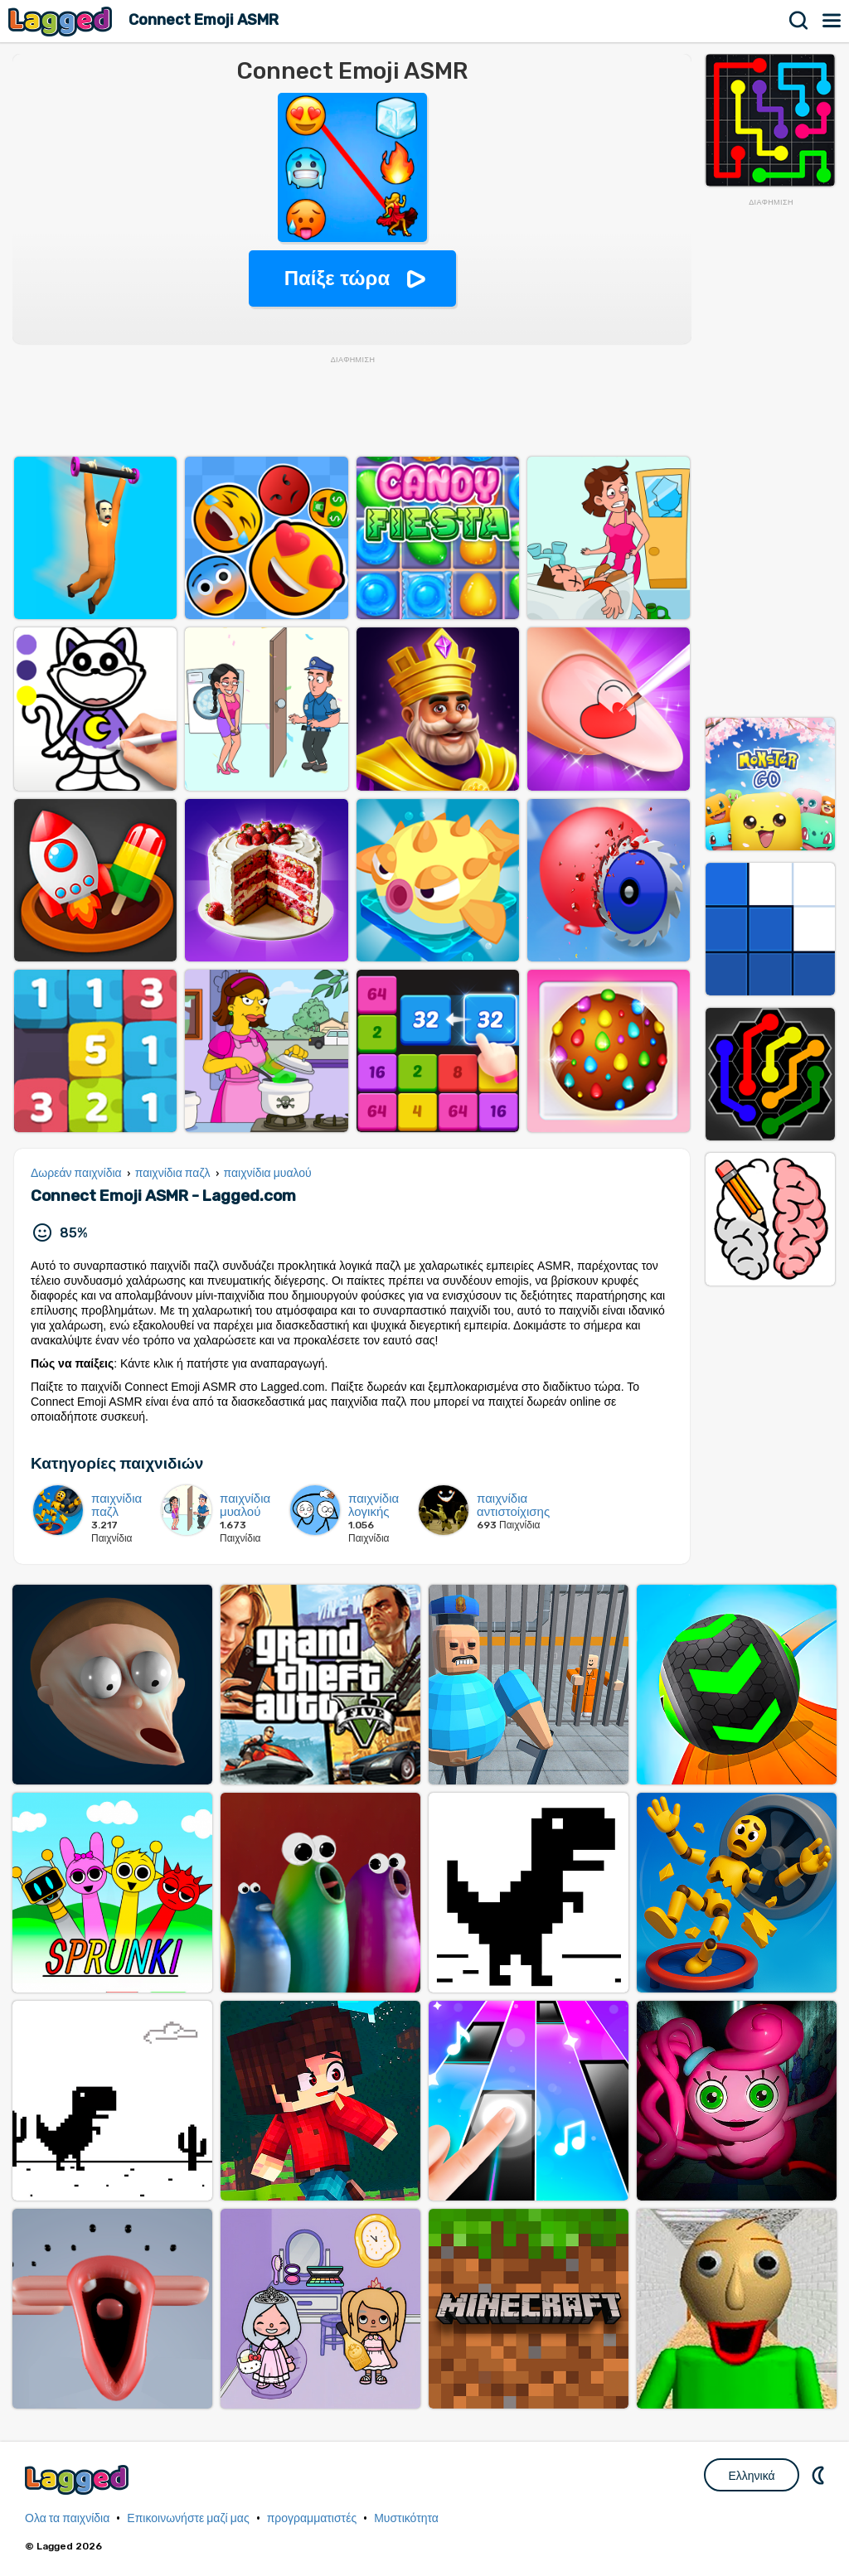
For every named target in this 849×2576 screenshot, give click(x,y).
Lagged (62, 21)
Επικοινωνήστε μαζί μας (188, 2518)
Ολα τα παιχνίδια (67, 2518)
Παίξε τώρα (337, 278)
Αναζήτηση (799, 20)
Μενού (832, 20)
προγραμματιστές (312, 2518)
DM (820, 2474)
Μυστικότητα (406, 2518)
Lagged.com (79, 2479)
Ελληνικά (751, 2475)
